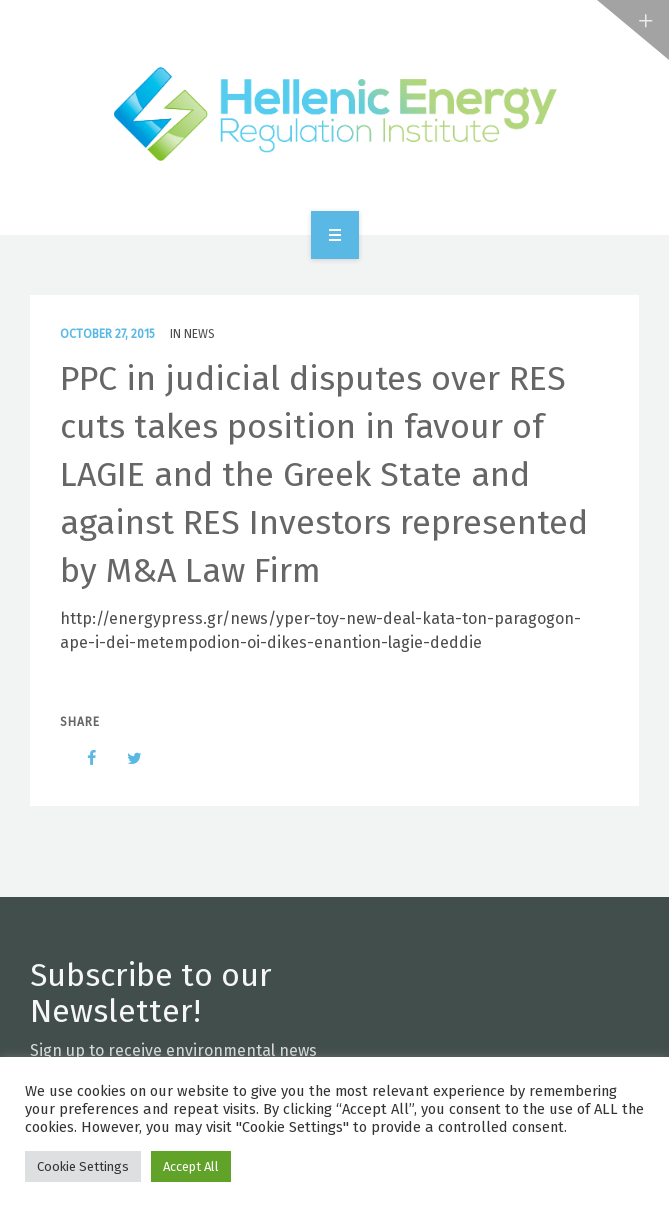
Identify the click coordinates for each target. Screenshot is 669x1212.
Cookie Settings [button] (83, 1166)
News (199, 334)
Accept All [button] (191, 1166)
